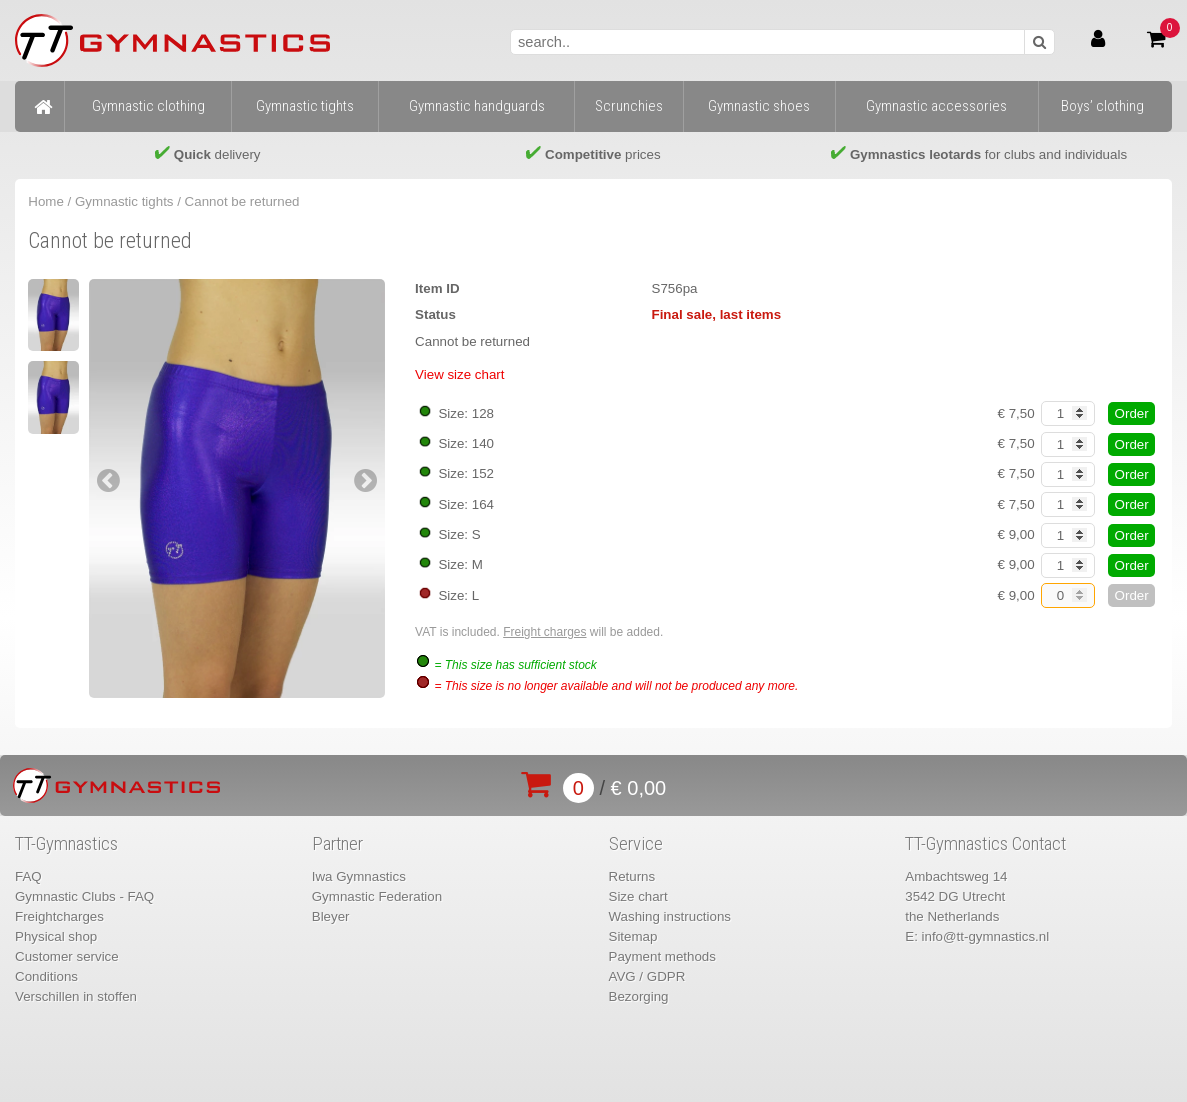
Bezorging (639, 996)
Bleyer (331, 916)
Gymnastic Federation (377, 896)
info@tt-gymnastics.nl (986, 936)
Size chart (638, 896)
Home (46, 201)
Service (636, 844)
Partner (337, 844)
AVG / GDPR (647, 976)
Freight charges (544, 632)
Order (1132, 413)
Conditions (46, 976)
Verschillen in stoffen (76, 996)
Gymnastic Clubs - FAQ (84, 896)
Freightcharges (59, 916)
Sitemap (633, 936)
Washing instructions (670, 916)
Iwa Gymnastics (359, 876)
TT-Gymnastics (66, 844)
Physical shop (56, 936)
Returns (632, 876)
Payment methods (662, 956)
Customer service (67, 956)
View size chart (459, 374)
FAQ (28, 876)
